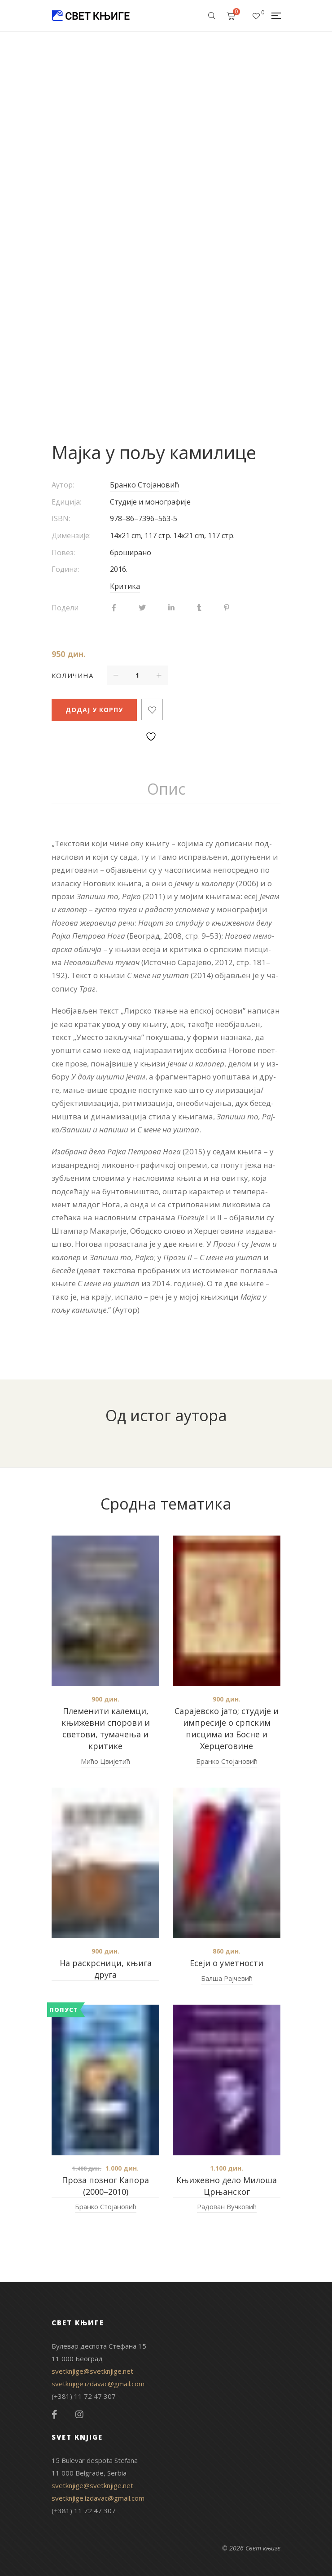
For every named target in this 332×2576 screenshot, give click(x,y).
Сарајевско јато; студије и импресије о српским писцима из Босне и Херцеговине (227, 1728)
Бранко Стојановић (144, 485)
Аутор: (63, 485)
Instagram (79, 2414)
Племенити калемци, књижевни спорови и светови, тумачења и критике (105, 1728)
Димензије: (71, 535)
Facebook (54, 2414)
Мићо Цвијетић (105, 1761)
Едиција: (66, 502)
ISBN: (61, 518)
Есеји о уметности (226, 1963)
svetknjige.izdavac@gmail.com (98, 2383)
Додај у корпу (94, 709)
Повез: (63, 552)
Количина (72, 675)
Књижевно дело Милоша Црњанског (226, 2186)
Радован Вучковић (227, 2206)
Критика (125, 586)
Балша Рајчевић (227, 1978)
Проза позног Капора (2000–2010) (105, 2186)
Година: (65, 569)
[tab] (166, 789)
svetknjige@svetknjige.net (92, 2371)
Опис (166, 789)
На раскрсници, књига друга (106, 1969)
